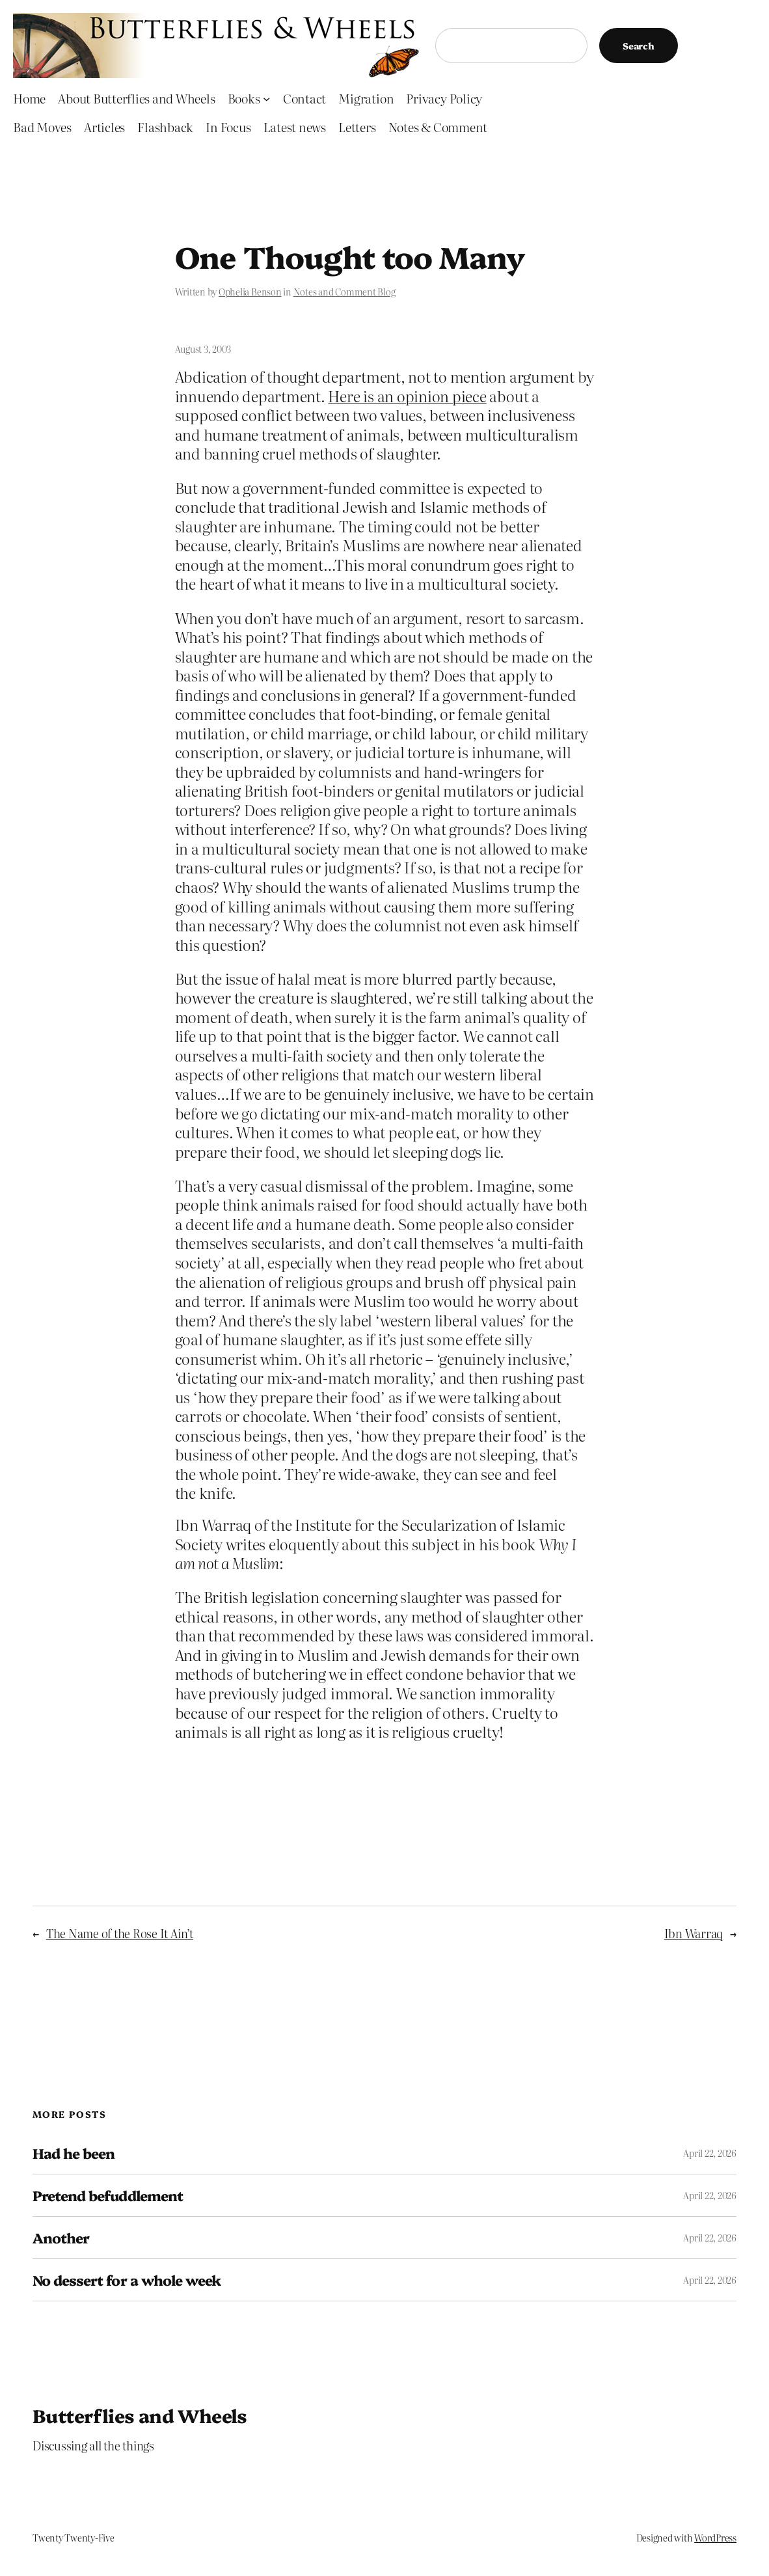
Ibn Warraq (693, 1933)
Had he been (74, 2153)
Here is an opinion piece (407, 396)
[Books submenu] (266, 98)
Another (61, 2237)
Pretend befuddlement (108, 2195)
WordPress (715, 2537)
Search (638, 45)
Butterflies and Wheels (140, 2415)
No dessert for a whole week (127, 2280)
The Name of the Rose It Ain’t (119, 1933)
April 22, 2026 (709, 2152)
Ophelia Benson (250, 291)
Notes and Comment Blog (344, 291)
